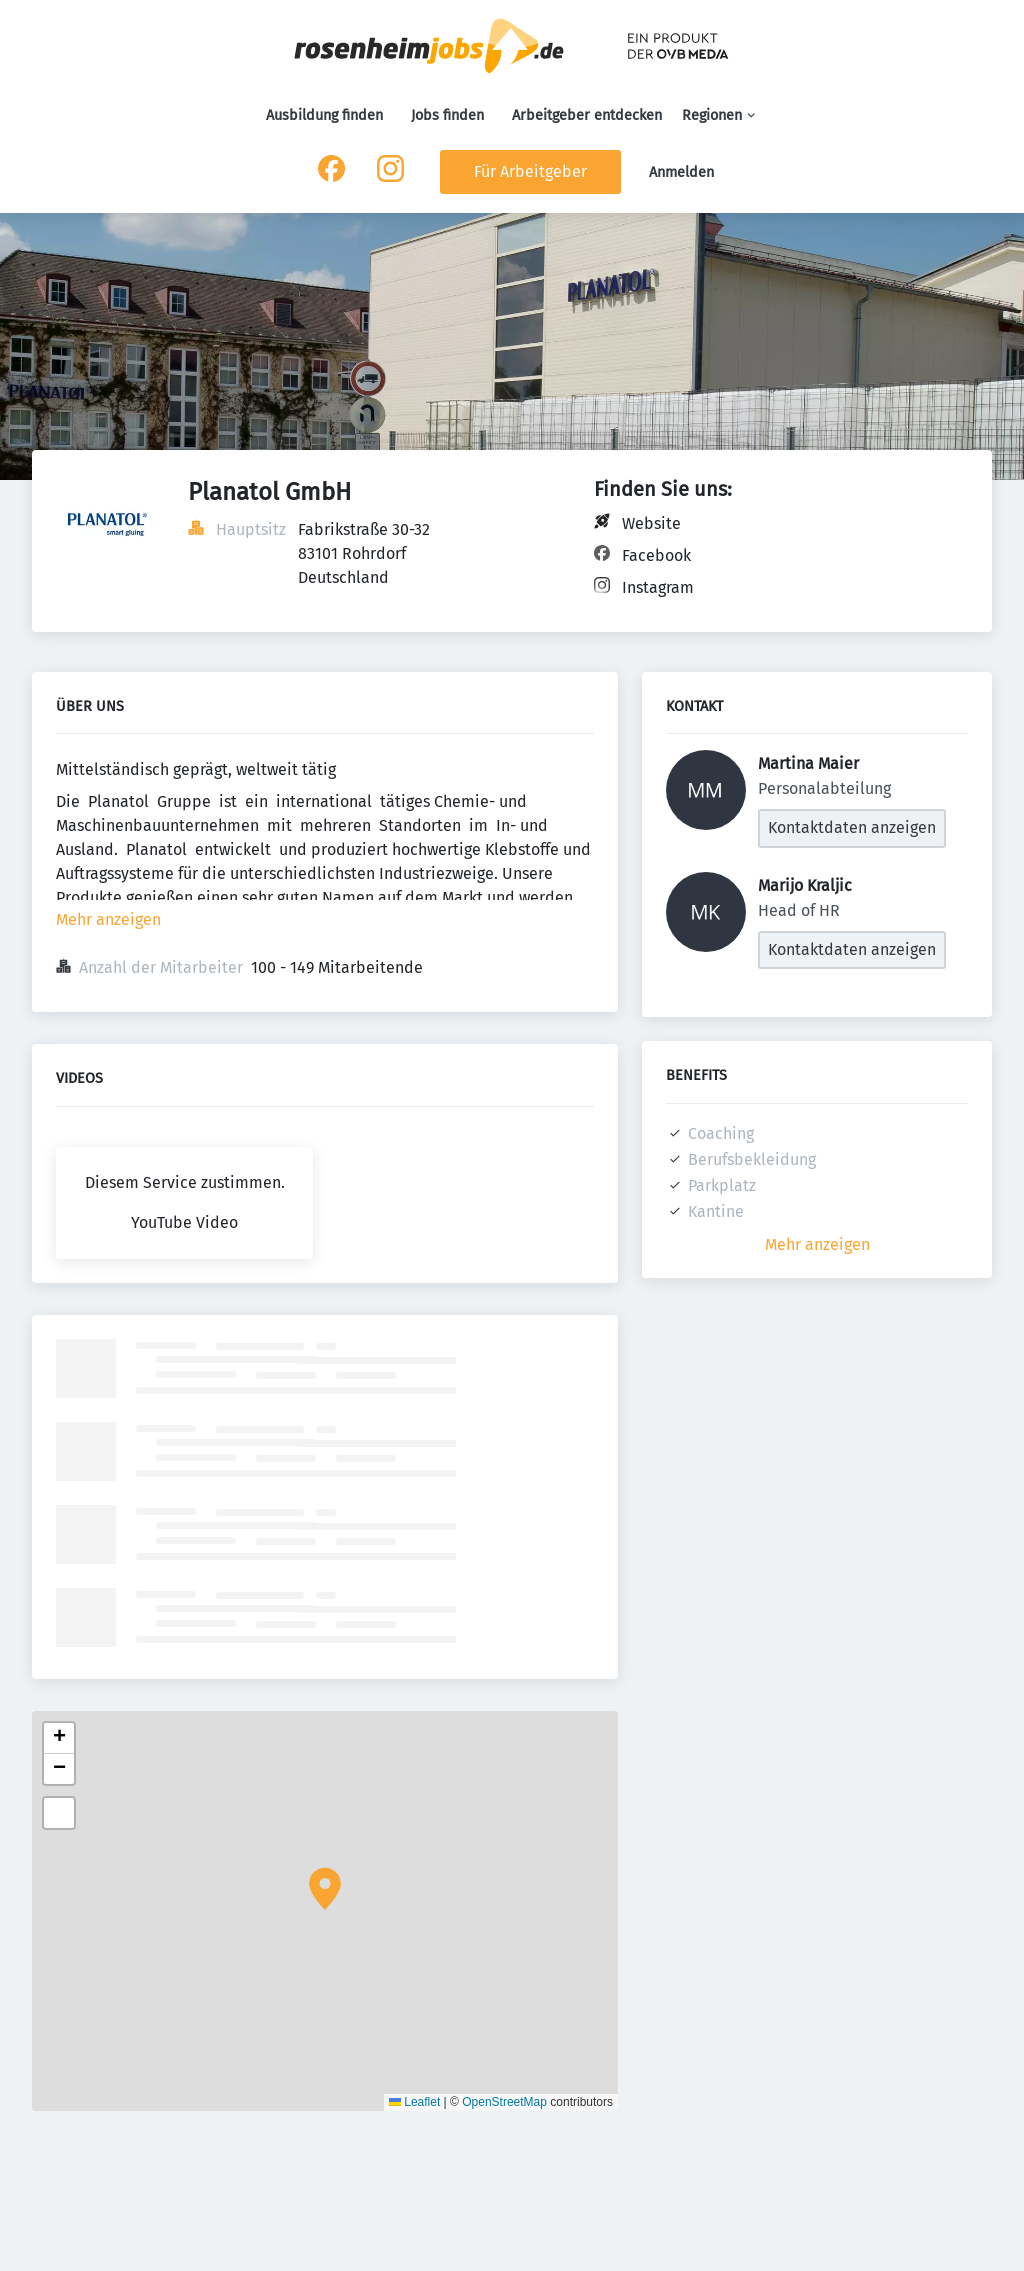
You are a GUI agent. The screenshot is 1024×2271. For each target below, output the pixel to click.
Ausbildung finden (324, 115)
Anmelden (681, 172)
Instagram (658, 587)
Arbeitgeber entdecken (587, 115)
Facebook (656, 555)
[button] (325, 1889)
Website (651, 523)
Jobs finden (447, 115)
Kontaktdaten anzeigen (852, 827)
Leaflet (414, 2102)
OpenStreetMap (504, 2102)
